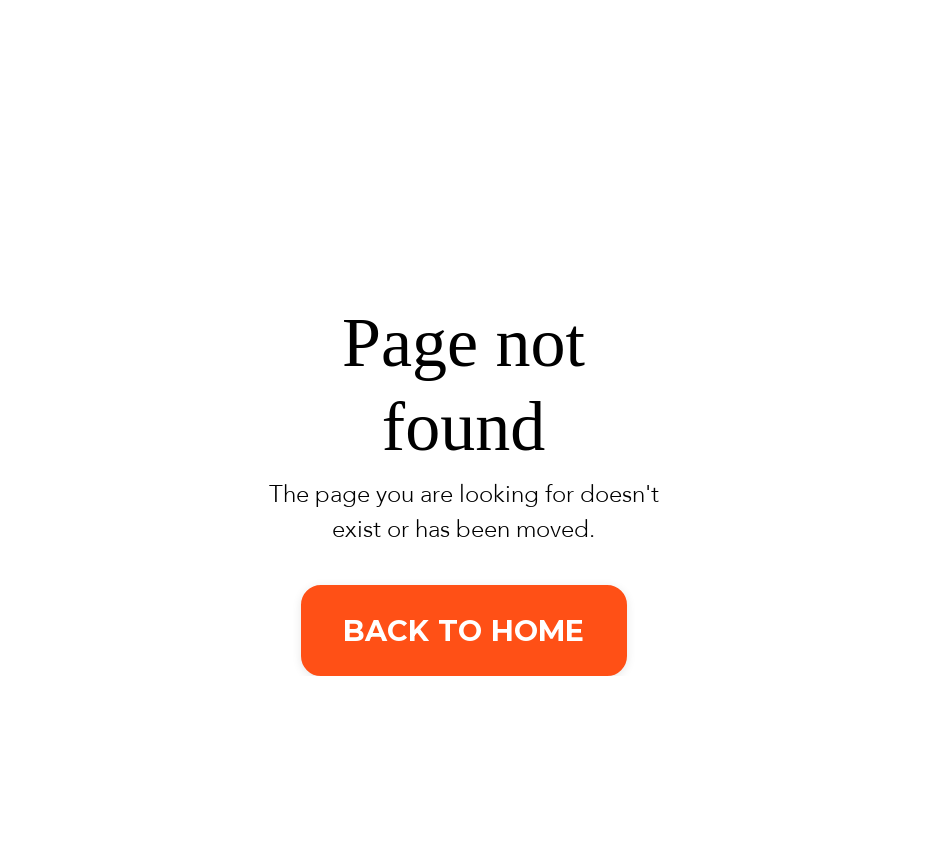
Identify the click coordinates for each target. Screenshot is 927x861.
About (669, 76)
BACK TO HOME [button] (464, 630)
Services (556, 76)
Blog (753, 76)
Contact (846, 76)
